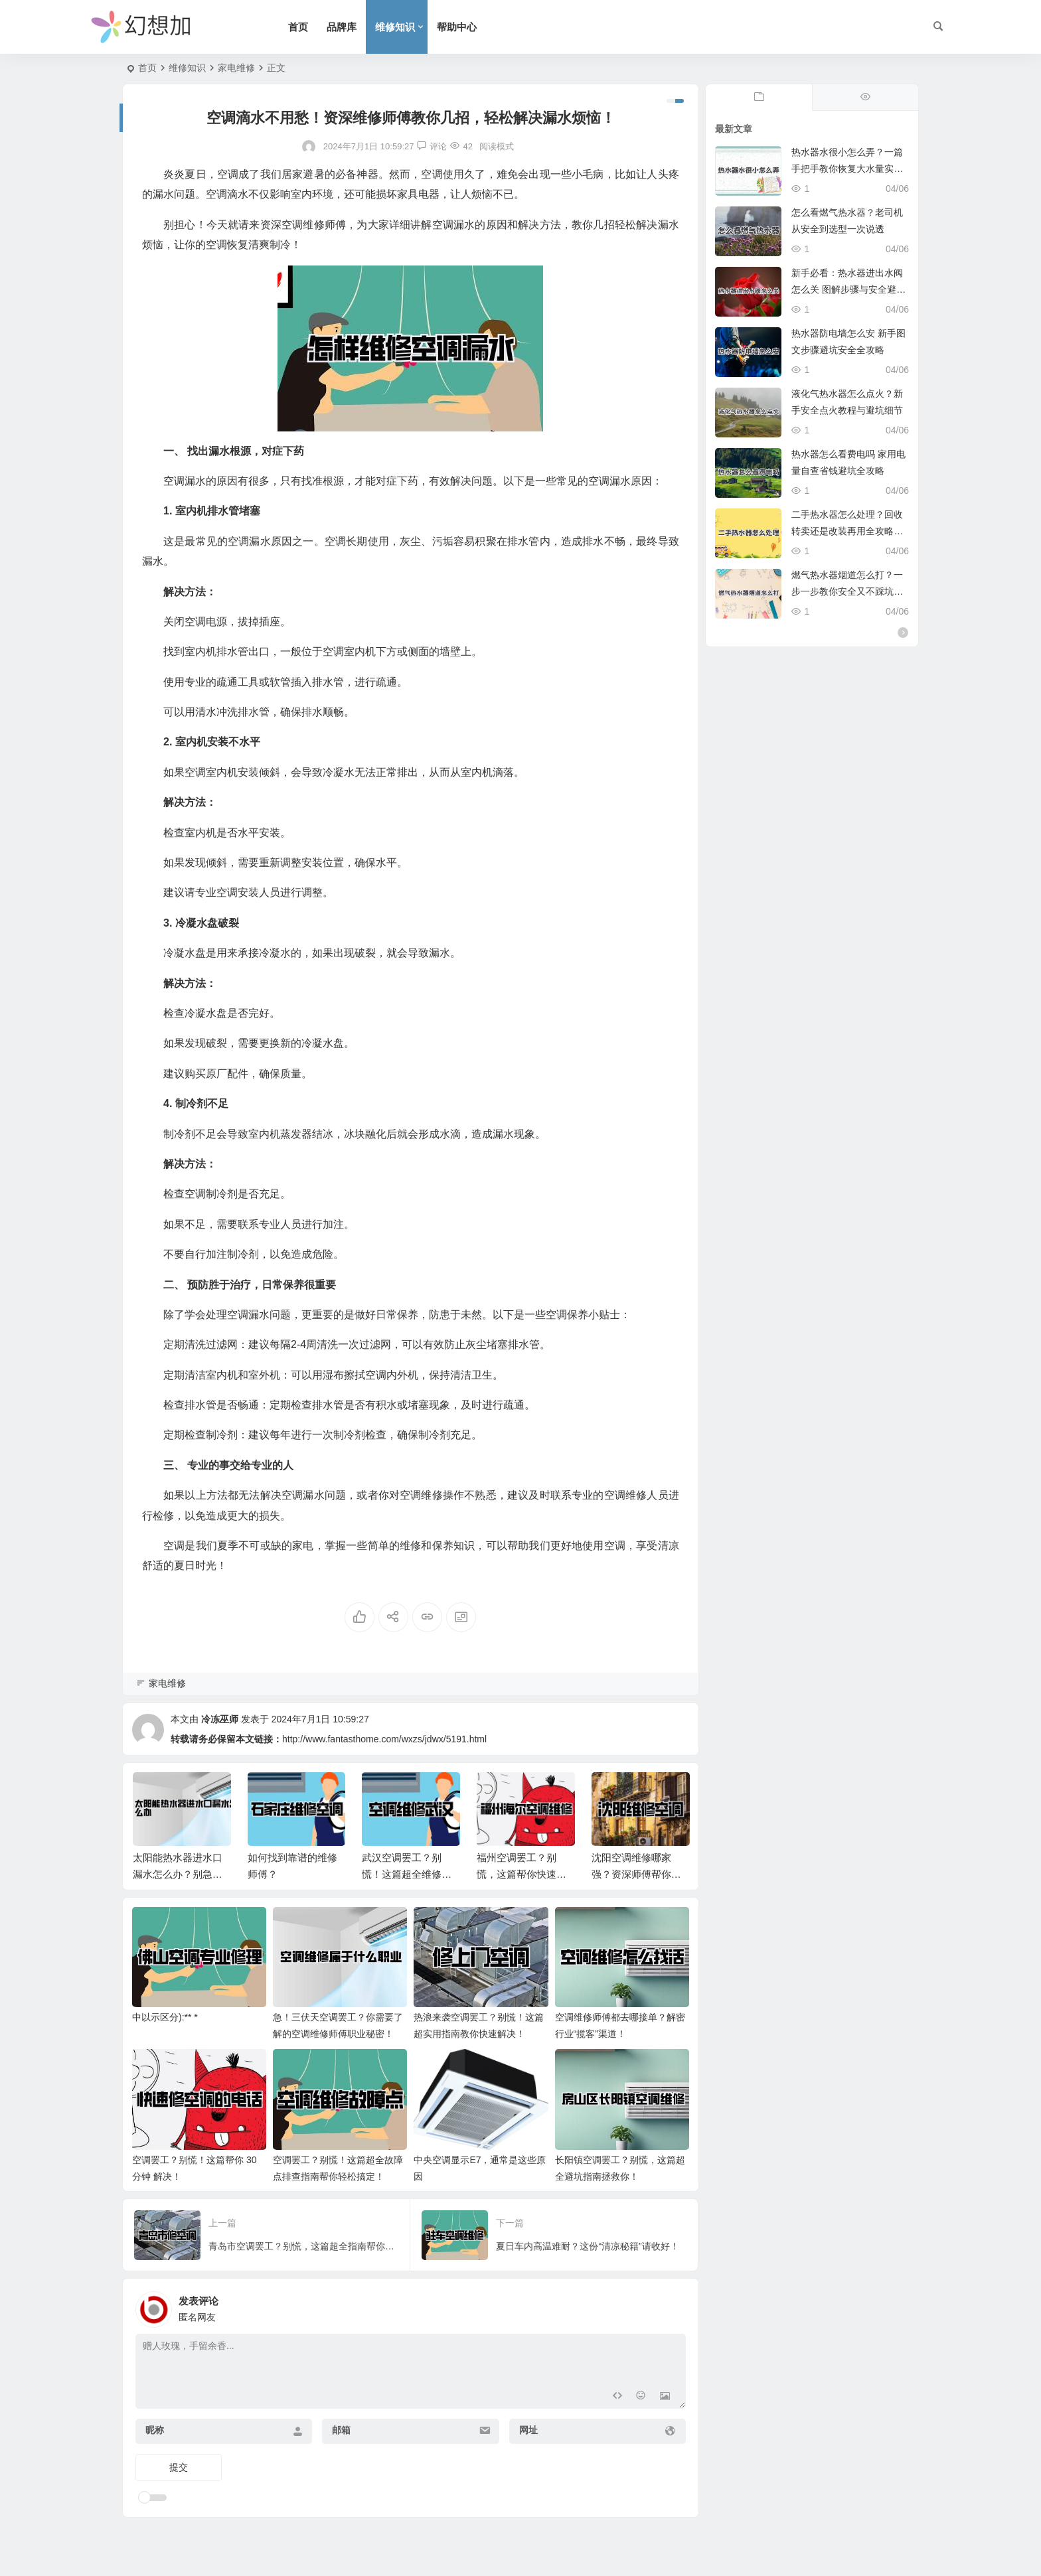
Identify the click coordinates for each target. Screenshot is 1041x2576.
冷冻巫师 (219, 1719)
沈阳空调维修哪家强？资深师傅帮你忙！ (631, 1874)
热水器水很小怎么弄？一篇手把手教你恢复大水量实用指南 (847, 168)
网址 (528, 2430)
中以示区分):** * (165, 2017)
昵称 (154, 2430)
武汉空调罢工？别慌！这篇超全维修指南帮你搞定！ (406, 1874)
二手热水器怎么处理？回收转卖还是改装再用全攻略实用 (847, 531)
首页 (298, 27)
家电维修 (236, 67)
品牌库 (342, 27)
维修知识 (395, 27)
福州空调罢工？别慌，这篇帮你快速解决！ (521, 1874)
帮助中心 (457, 27)
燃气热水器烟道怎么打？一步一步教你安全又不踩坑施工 (847, 591)
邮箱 (341, 2430)
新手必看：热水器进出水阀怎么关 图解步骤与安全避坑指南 (848, 289)
